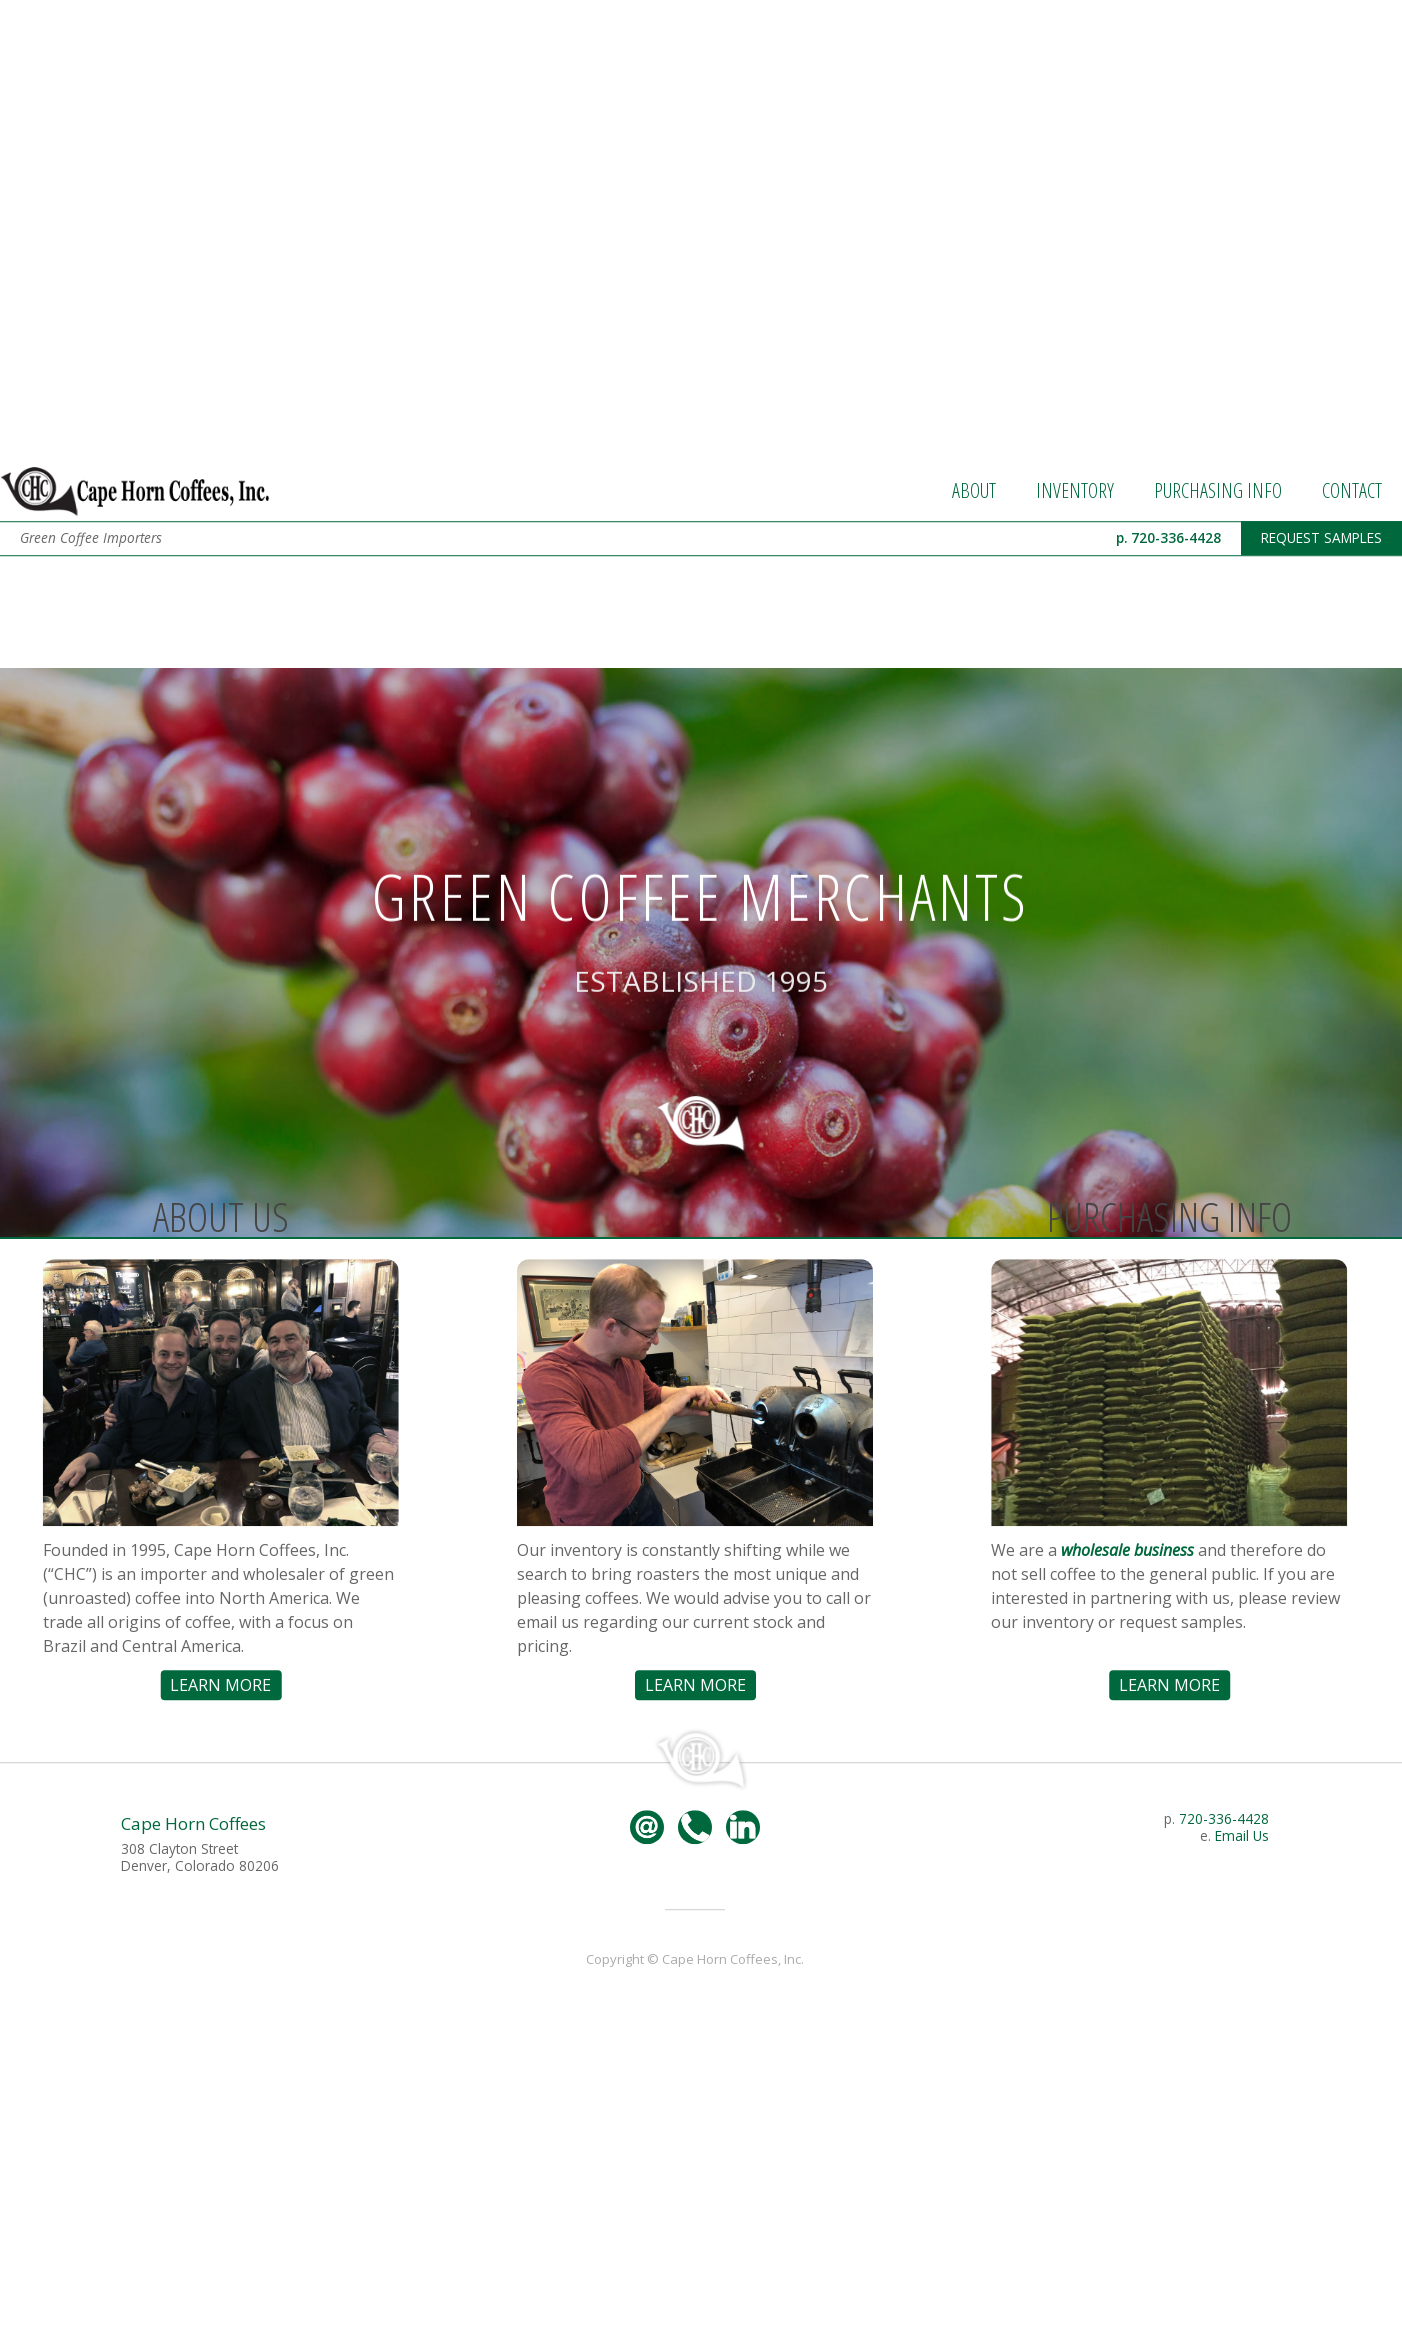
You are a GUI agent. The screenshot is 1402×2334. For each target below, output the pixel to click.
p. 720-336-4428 (1168, 642)
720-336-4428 (1224, 1923)
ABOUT (974, 595)
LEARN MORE (203, 1790)
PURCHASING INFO (1218, 595)
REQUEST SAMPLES (1321, 642)
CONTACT (1352, 595)
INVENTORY (1075, 595)
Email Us (1242, 1940)
